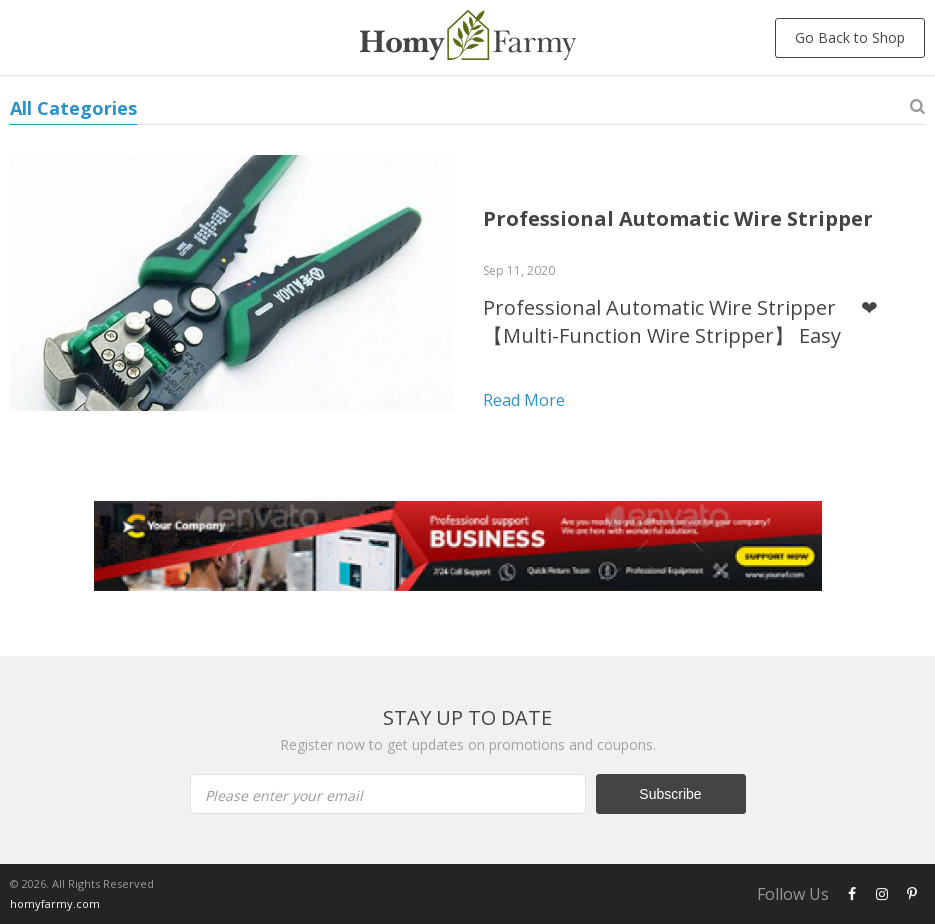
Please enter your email (284, 795)
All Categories (73, 108)
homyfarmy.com (55, 903)
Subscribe (670, 794)
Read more (524, 400)
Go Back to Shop (850, 37)
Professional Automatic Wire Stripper (678, 218)
